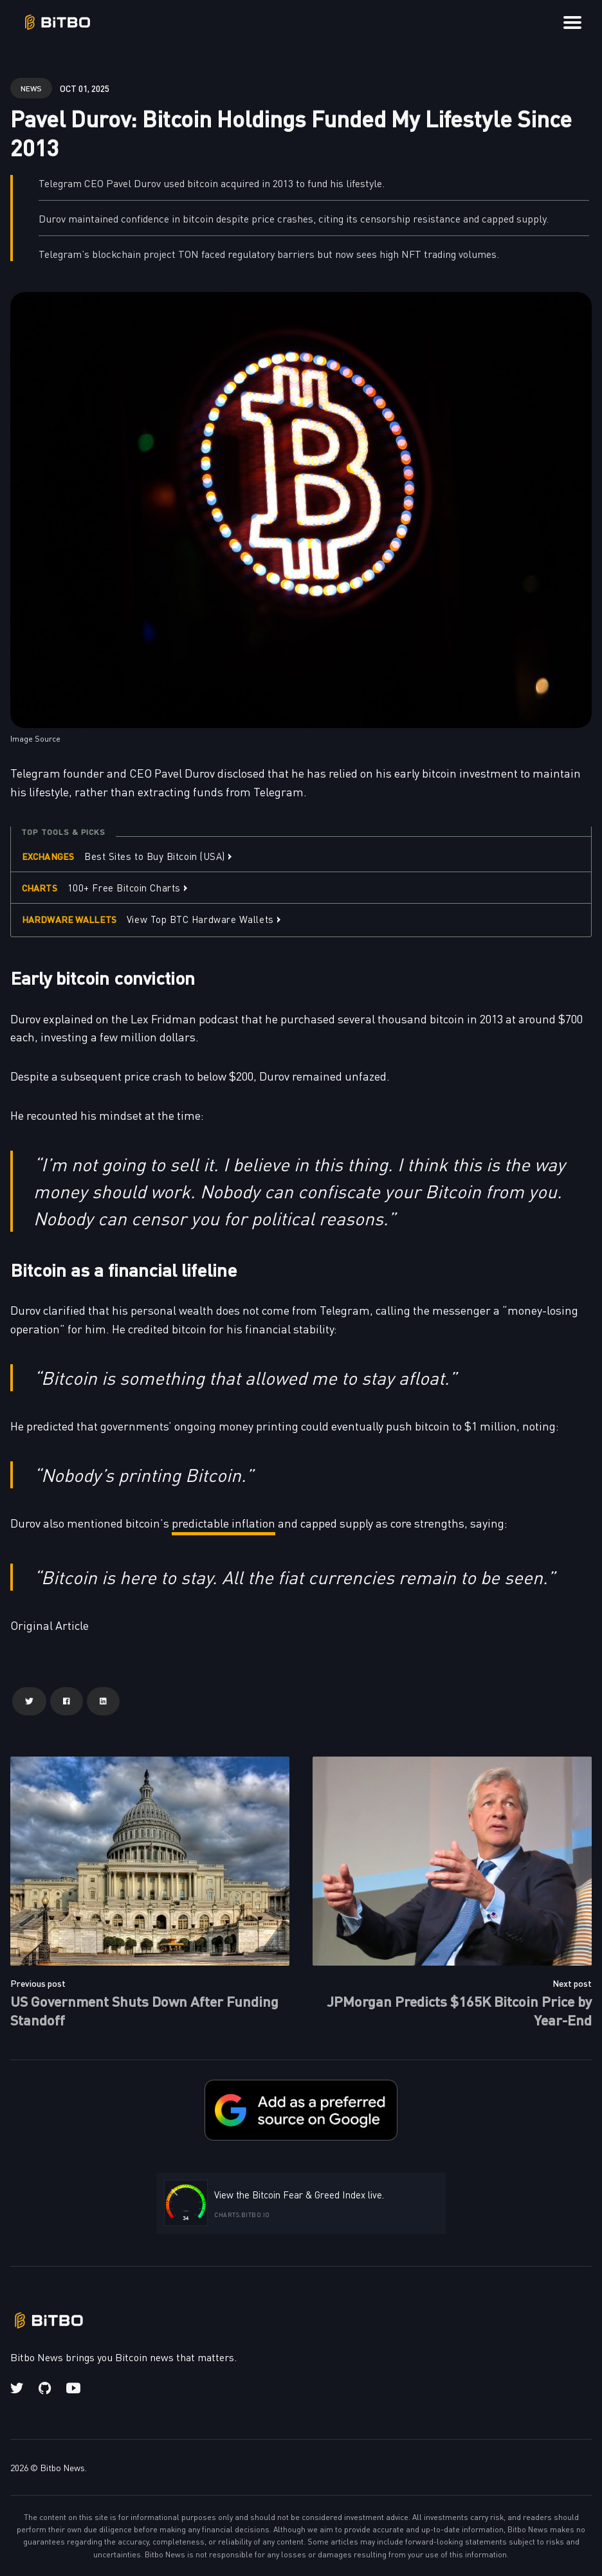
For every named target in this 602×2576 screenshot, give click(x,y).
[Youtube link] (73, 2388)
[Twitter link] (18, 2388)
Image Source (35, 738)
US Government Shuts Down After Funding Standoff (144, 2010)
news (31, 87)
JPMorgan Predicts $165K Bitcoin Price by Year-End (459, 2010)
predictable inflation (223, 1523)
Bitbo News (62, 2467)
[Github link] (44, 2388)
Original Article (49, 1625)
